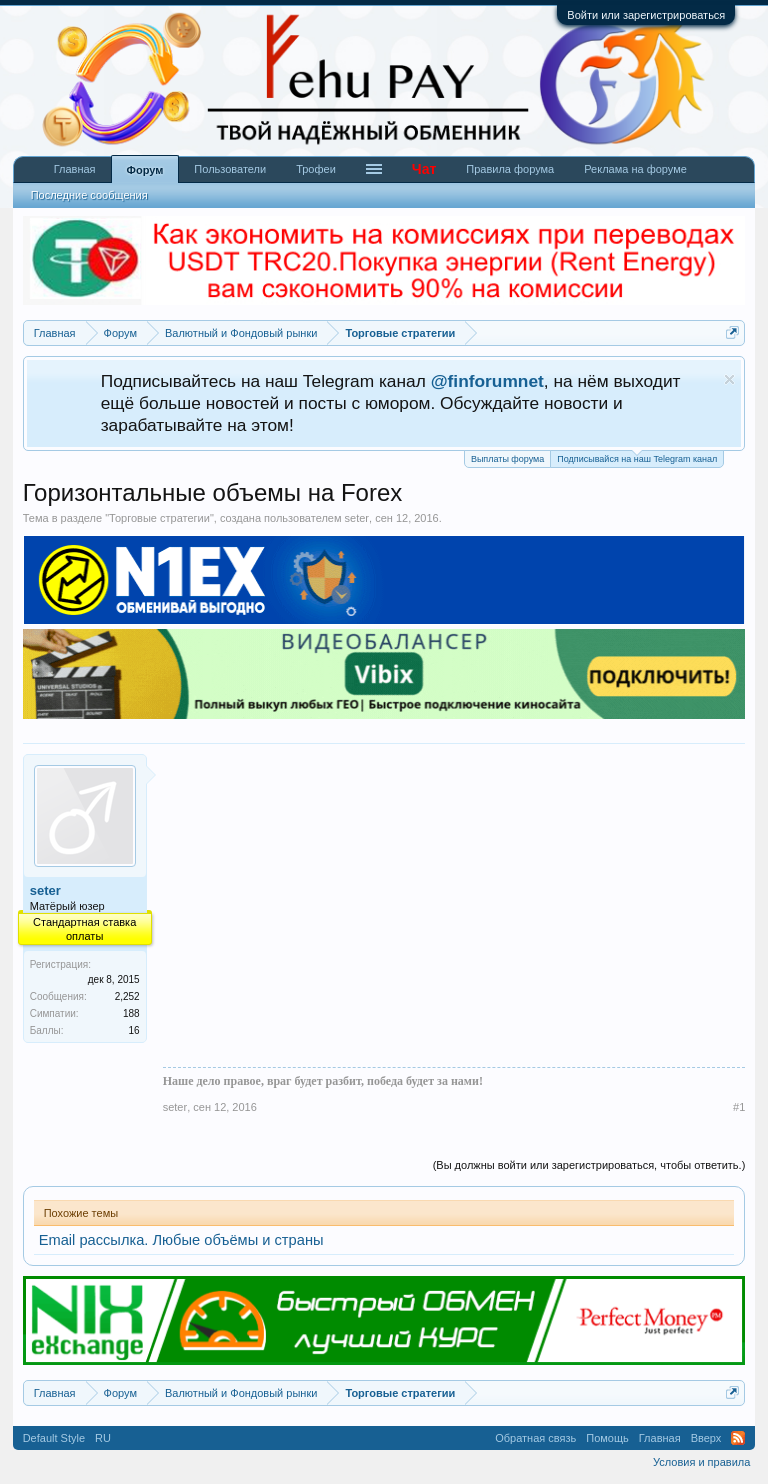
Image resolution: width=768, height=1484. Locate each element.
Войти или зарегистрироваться (646, 15)
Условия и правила (701, 1462)
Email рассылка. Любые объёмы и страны (181, 1240)
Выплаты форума (507, 459)
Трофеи (316, 169)
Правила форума (510, 169)
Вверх (706, 1438)
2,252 (127, 996)
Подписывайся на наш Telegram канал (637, 457)
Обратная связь (535, 1438)
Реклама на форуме (635, 169)
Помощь (607, 1438)
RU (103, 1438)
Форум (145, 170)
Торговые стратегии (159, 518)
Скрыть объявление (729, 379)
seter (357, 518)
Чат (424, 169)
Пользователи (230, 169)
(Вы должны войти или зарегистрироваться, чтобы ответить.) (589, 1165)
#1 (739, 1107)
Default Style (54, 1438)
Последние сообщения (89, 195)
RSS (738, 1438)
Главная (75, 169)
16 (134, 1030)
